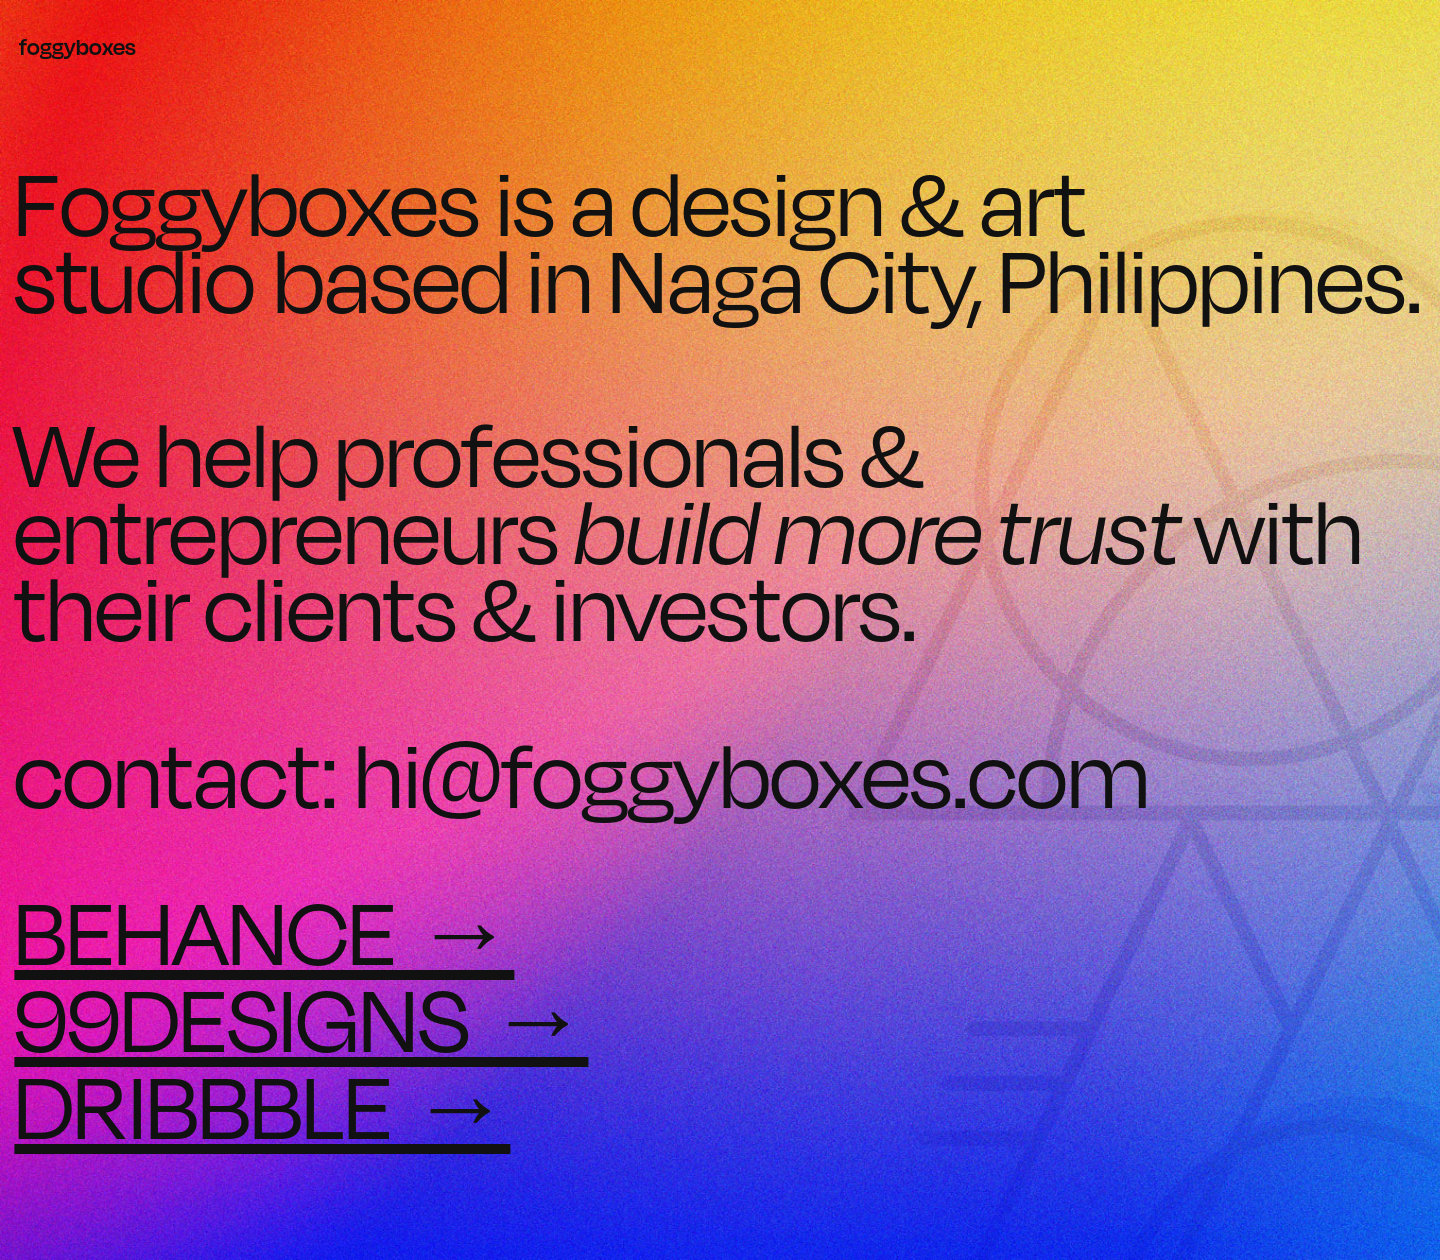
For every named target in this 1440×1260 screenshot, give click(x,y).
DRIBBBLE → (262, 1106)
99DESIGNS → (301, 1019)
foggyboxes (77, 46)
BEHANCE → (264, 932)
